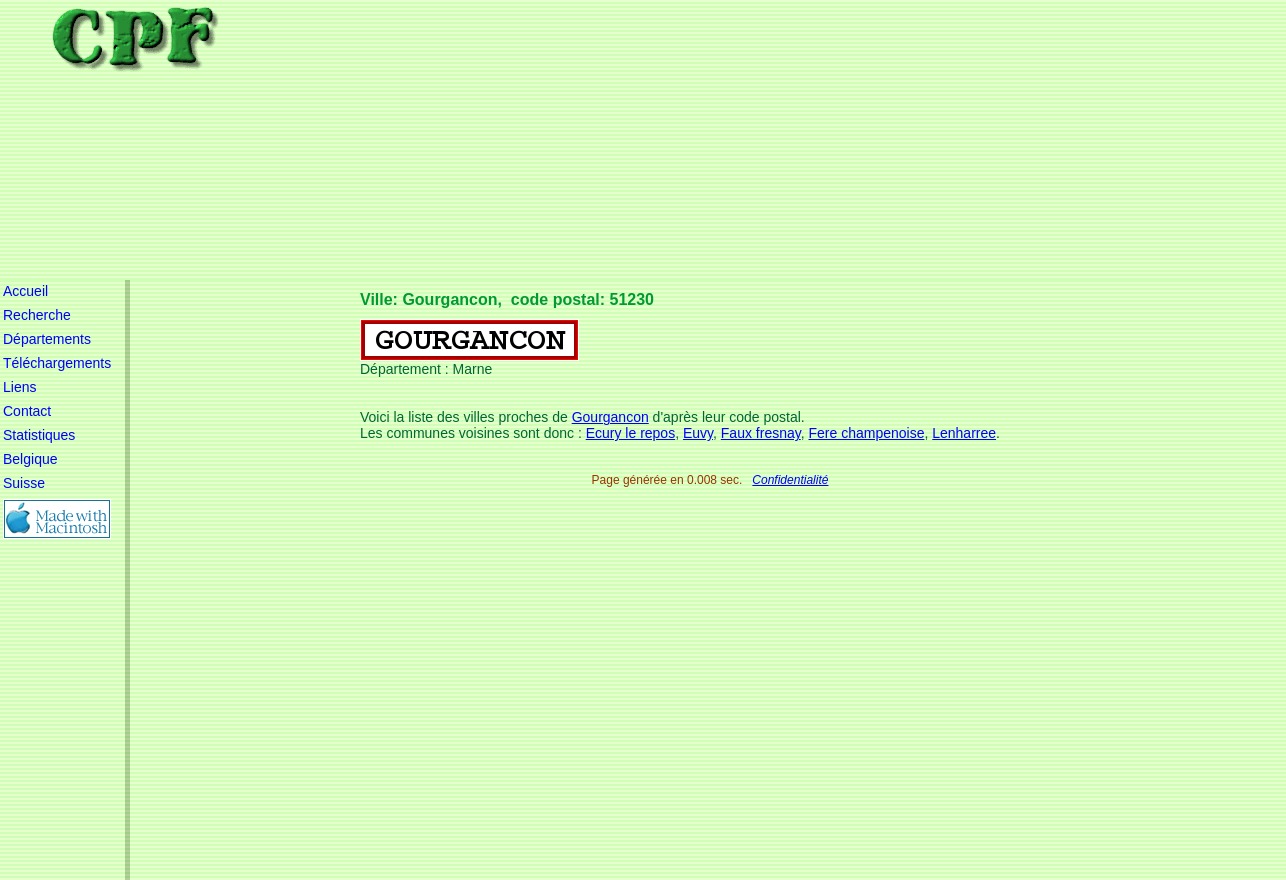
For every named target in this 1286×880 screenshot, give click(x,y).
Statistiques (39, 435)
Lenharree (964, 433)
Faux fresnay (761, 433)
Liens (19, 387)
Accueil (25, 291)
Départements (47, 339)
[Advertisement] (723, 140)
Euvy (698, 433)
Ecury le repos (630, 433)
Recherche (37, 315)
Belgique (30, 459)
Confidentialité (790, 480)
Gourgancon (610, 417)
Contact (27, 411)
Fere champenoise (866, 433)
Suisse (24, 483)
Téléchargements (57, 363)
